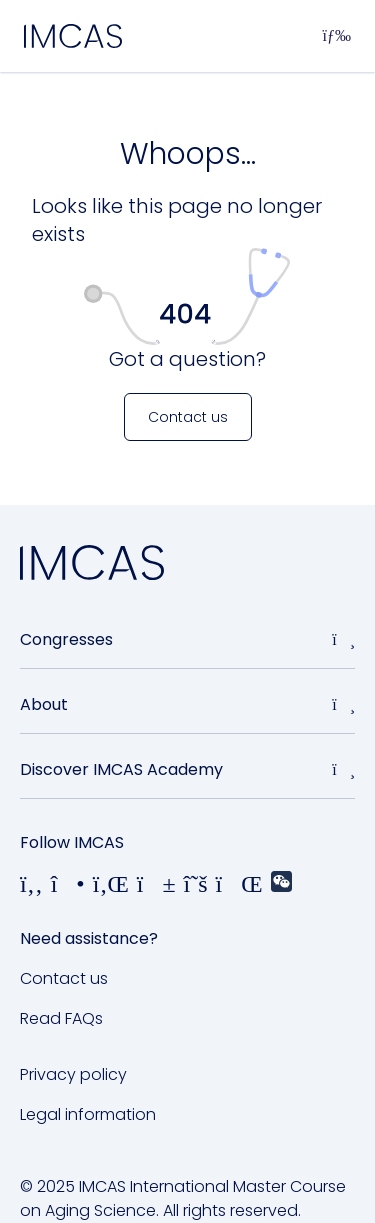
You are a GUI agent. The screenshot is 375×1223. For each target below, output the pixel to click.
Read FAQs (61, 1018)
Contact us (64, 978)
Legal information (88, 1114)
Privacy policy (73, 1074)
